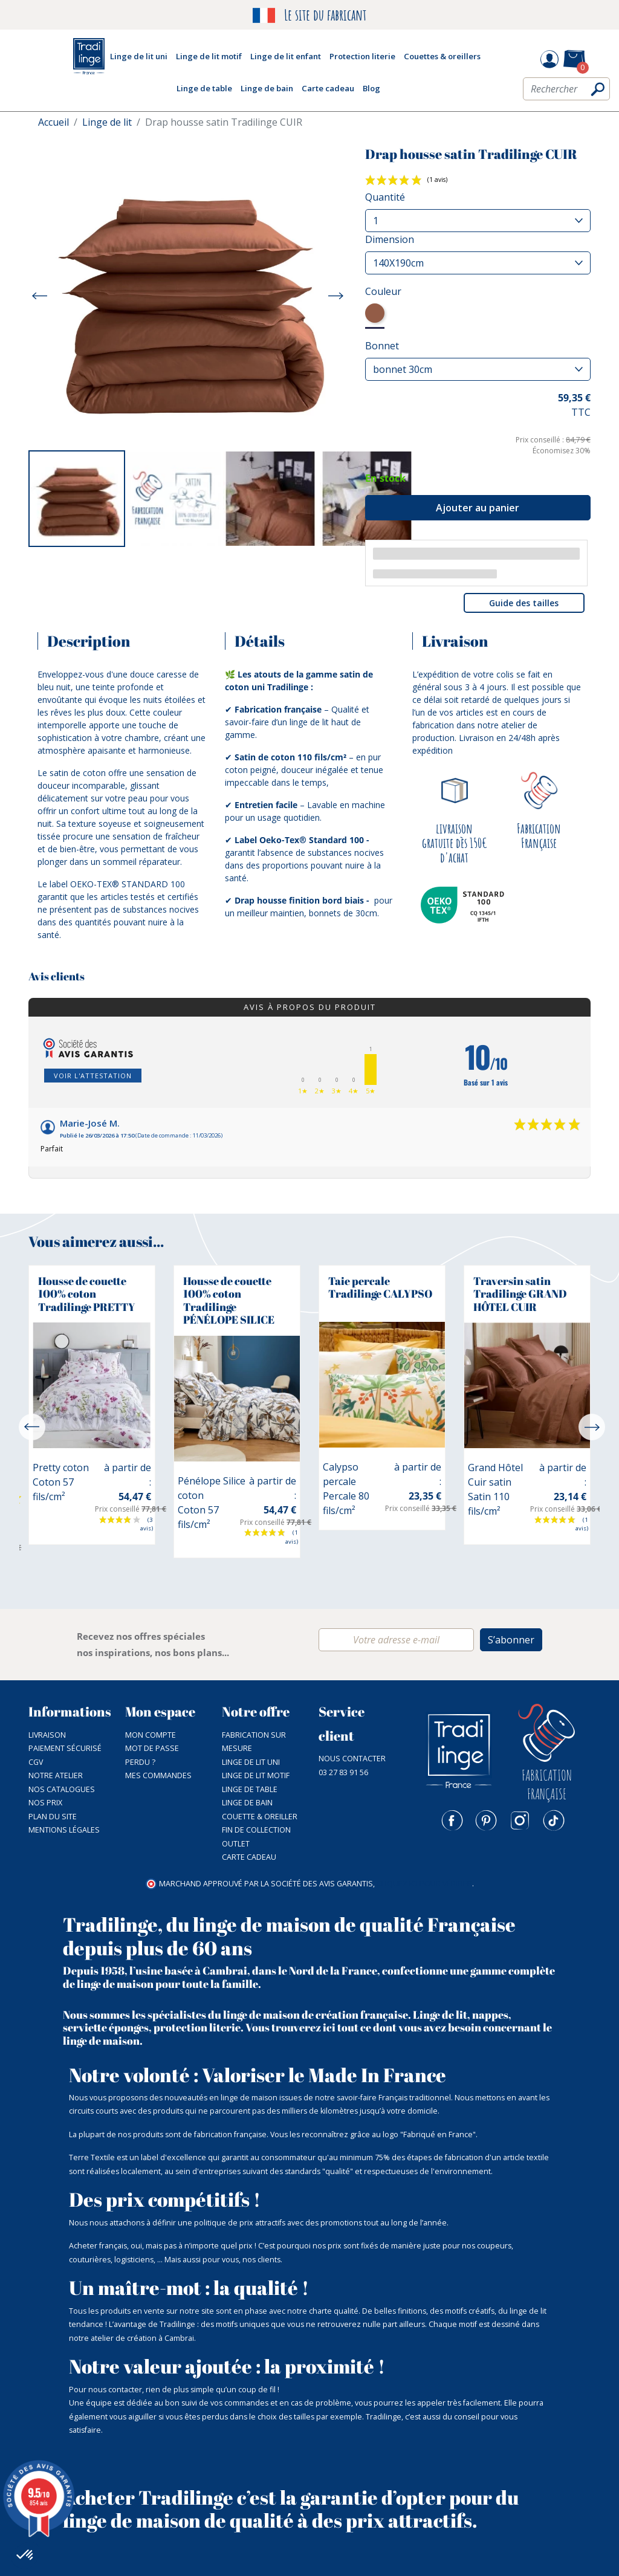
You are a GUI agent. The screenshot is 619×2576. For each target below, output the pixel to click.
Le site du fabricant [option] (309, 15)
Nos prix (45, 1803)
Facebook (452, 1820)
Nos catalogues (61, 1789)
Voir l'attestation (93, 1075)
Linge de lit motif (256, 1775)
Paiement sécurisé (65, 1748)
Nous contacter (352, 1758)
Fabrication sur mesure (254, 1742)
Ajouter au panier (477, 507)
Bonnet (382, 345)
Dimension (389, 239)
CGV (35, 1762)
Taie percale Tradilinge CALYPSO (380, 1287)
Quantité (385, 197)
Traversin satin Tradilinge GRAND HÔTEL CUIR (520, 1293)
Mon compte (150, 1735)
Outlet (236, 1844)
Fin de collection (256, 1830)
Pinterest (486, 1820)
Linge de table (249, 1789)
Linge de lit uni (251, 1762)
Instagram (520, 1820)
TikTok (554, 1820)
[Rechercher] (566, 88)
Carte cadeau (249, 1857)
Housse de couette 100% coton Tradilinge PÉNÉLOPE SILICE (228, 1300)
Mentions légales (64, 1830)
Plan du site (52, 1816)
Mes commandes (158, 1775)
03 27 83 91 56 (343, 1772)
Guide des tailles (524, 603)
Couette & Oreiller (259, 1816)
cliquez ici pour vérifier (424, 1884)
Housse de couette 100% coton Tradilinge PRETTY (86, 1293)
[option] (76, 498)
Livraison (47, 1735)
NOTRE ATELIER (55, 1775)
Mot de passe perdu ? (152, 1755)
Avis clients (56, 976)
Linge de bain (247, 1803)
